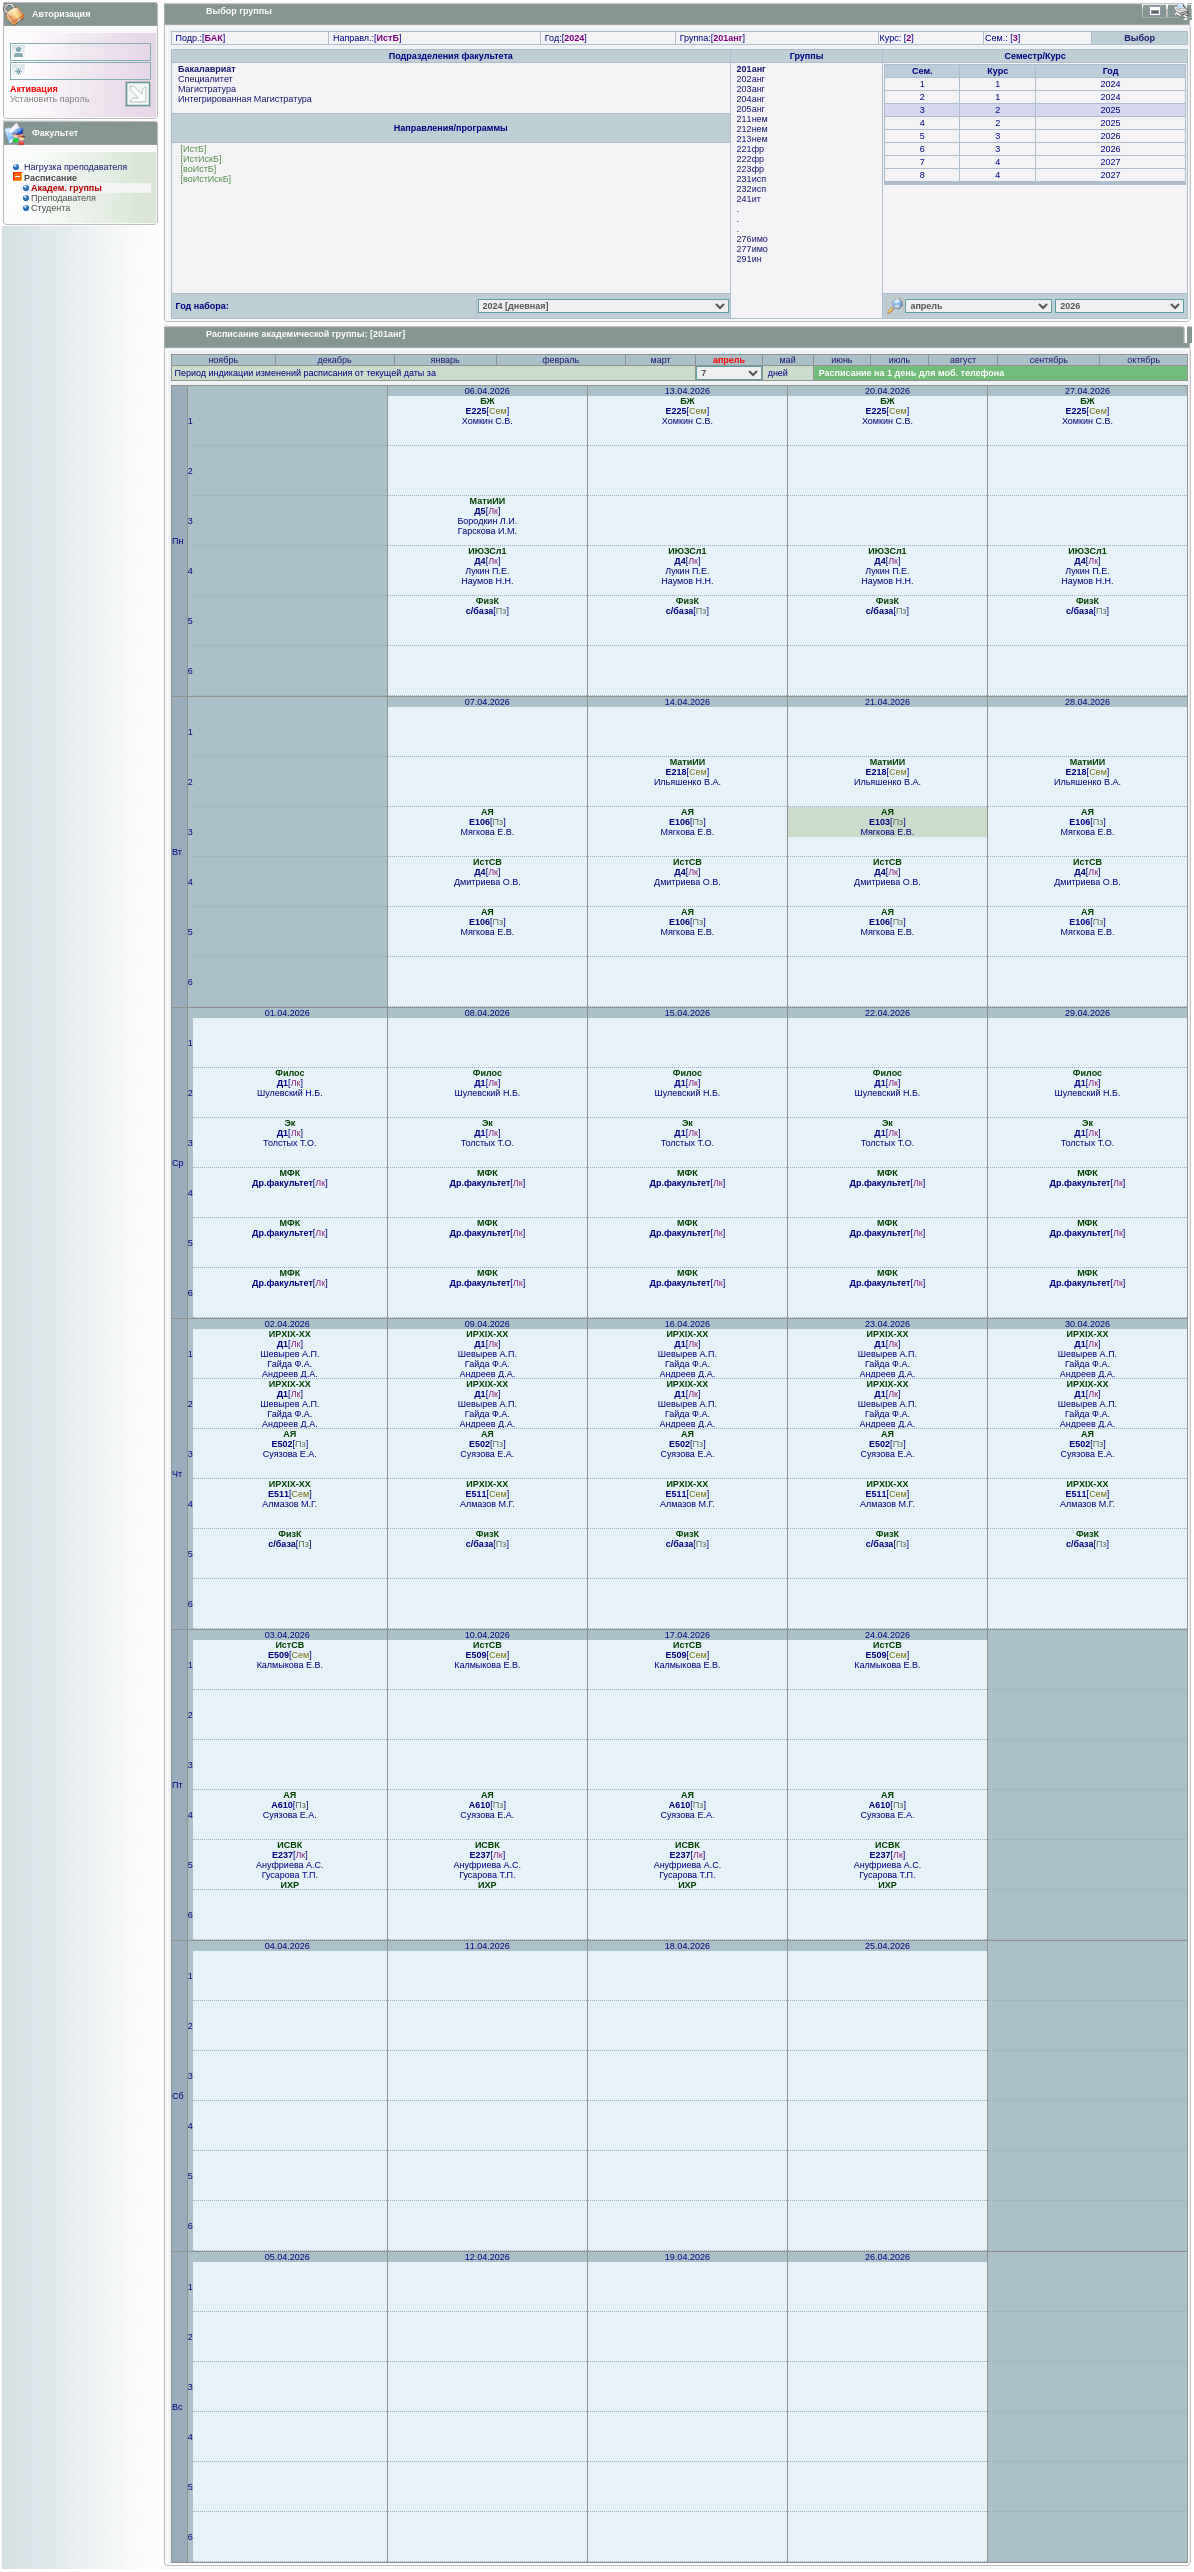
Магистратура (207, 89)
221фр (750, 149)
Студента (50, 208)
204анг (751, 99)
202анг (751, 79)
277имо (752, 249)
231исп (751, 179)
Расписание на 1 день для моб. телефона (912, 373)
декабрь (334, 360)
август (963, 360)
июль (900, 360)
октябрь (1143, 360)
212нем (752, 129)
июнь (841, 360)
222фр (750, 159)
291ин (749, 259)
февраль (560, 360)
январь (445, 360)
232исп (751, 189)
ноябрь (223, 360)
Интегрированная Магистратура (245, 99)
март (661, 360)
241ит (749, 199)
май (788, 360)
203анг (751, 89)
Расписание (50, 178)
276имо (752, 239)
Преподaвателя (63, 198)
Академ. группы (66, 188)
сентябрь (1049, 360)
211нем (752, 119)
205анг (751, 109)
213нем (752, 139)
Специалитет (205, 79)
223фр (750, 169)
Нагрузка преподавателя (75, 167)
